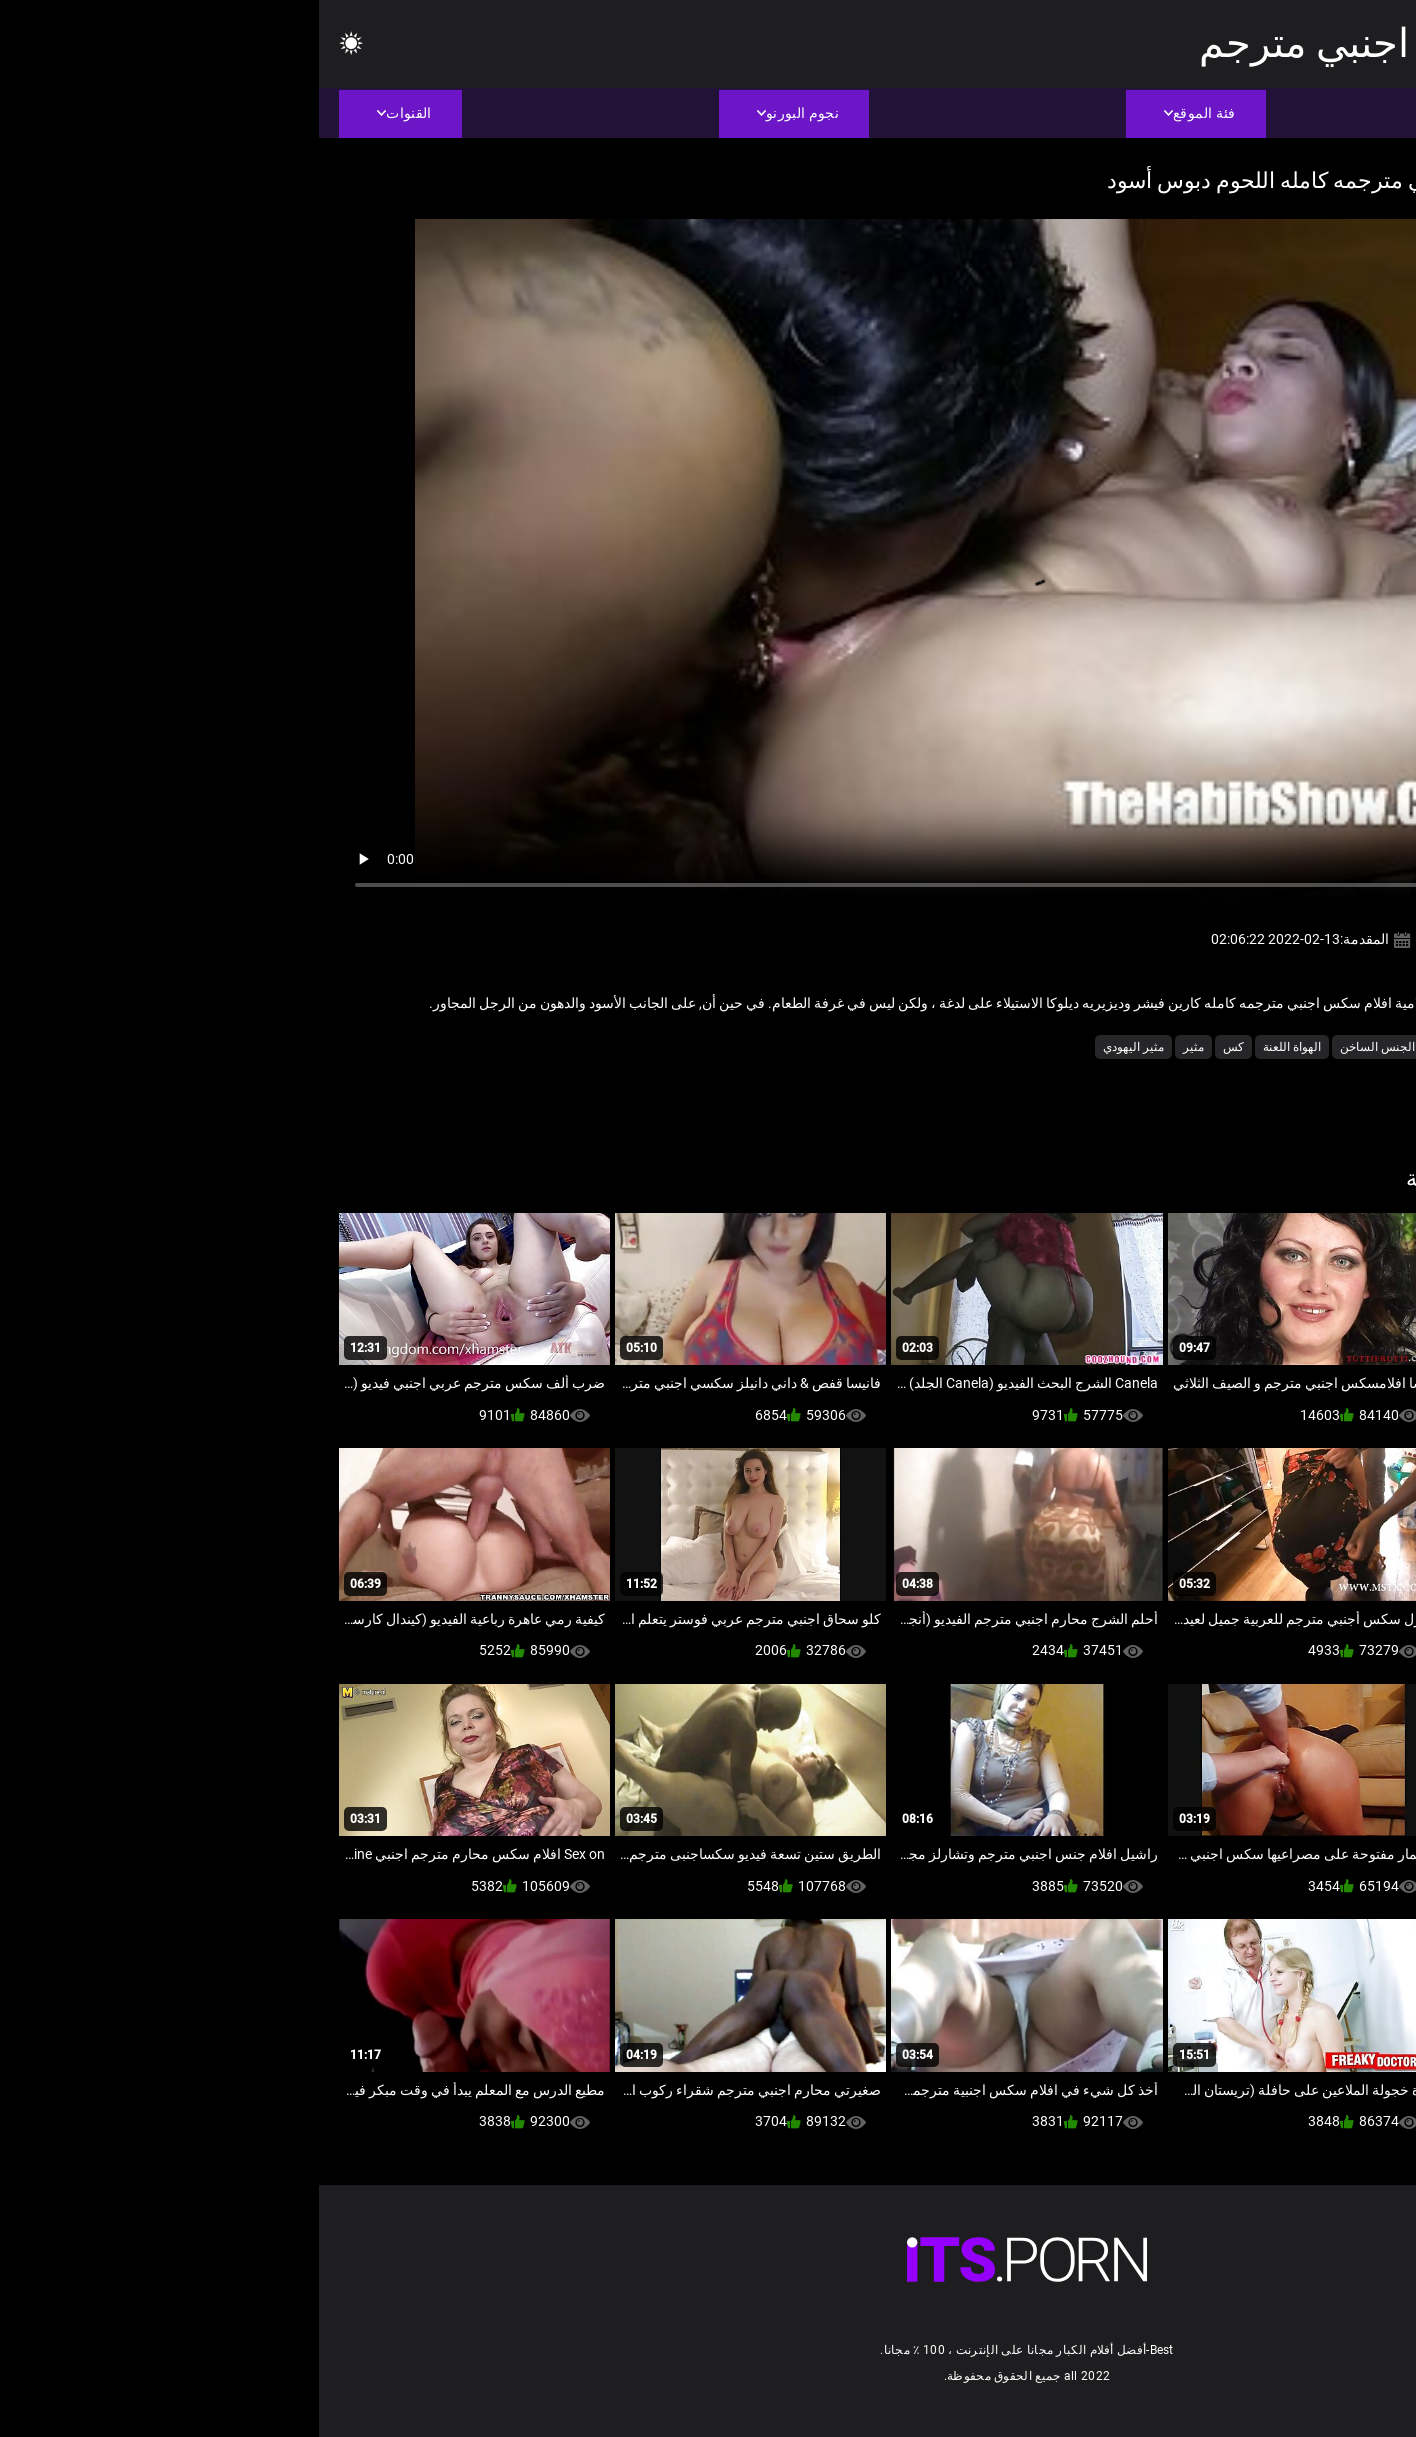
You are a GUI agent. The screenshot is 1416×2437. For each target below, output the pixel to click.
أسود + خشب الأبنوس (1259, 1047)
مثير (874, 1047)
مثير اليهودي (814, 1047)
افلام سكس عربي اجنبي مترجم (1138, 43)
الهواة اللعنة (973, 1047)
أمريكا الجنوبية (1150, 1047)
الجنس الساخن (1058, 1047)
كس (914, 1047)
